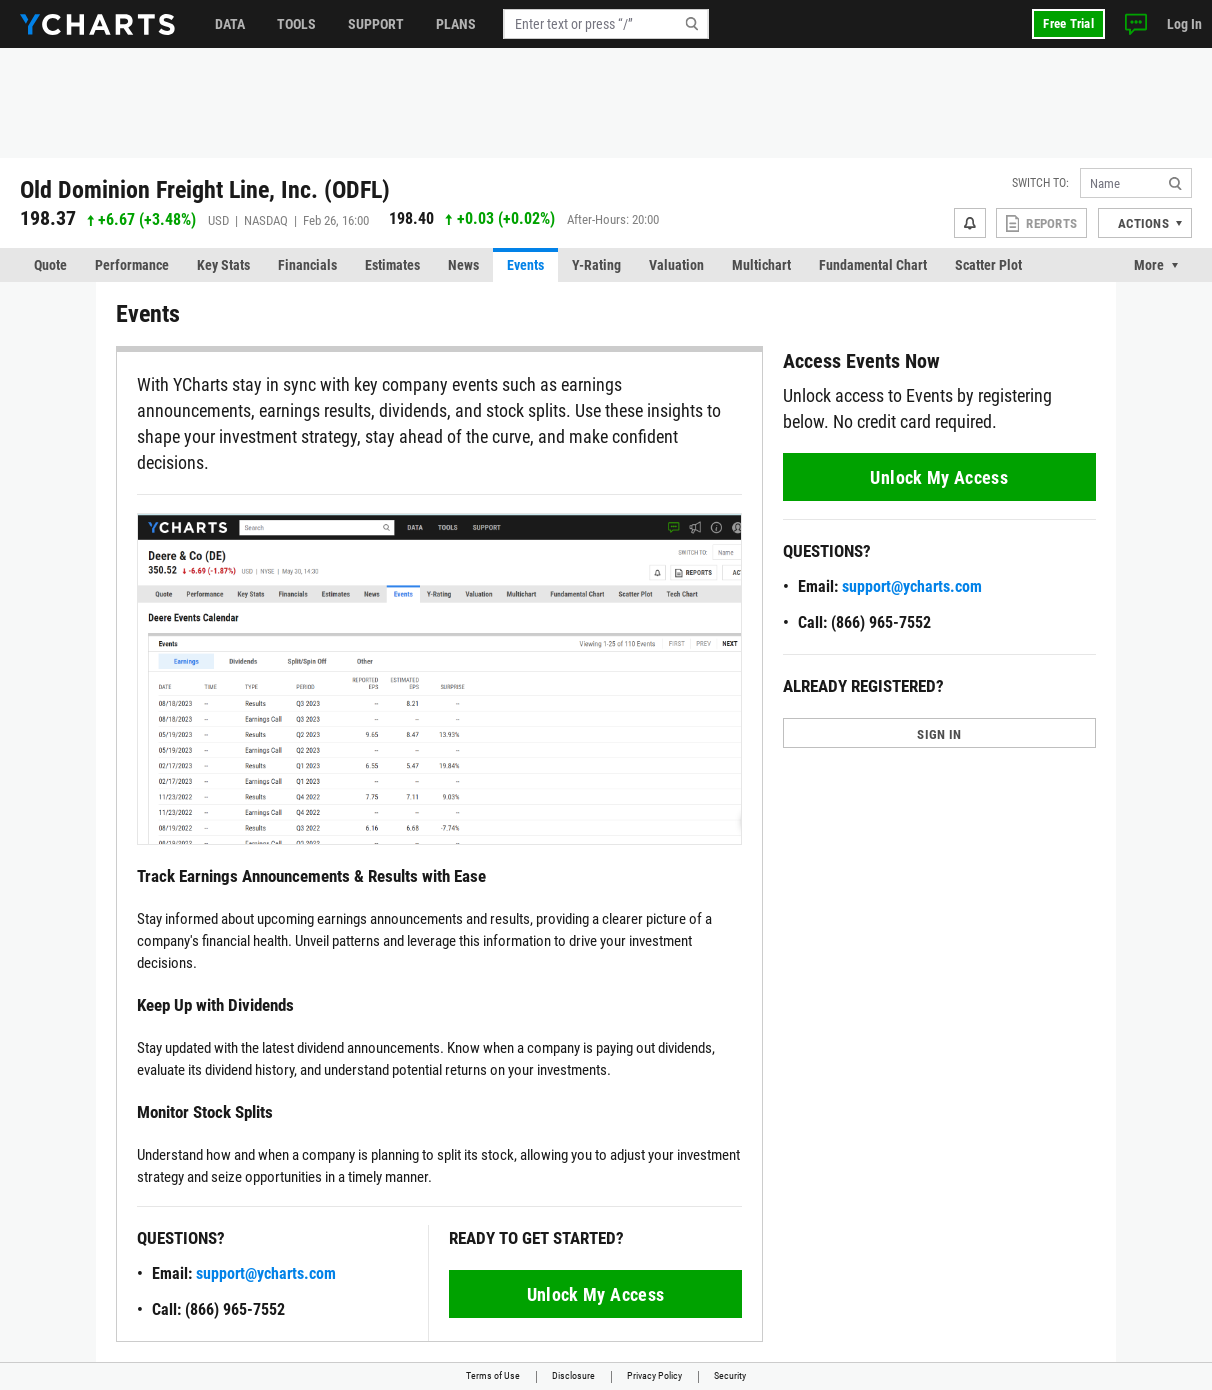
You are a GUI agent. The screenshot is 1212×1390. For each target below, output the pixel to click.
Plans (456, 24)
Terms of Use (493, 1375)
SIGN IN (939, 734)
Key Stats (223, 265)
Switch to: (1040, 183)
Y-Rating (596, 265)
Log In (1184, 24)
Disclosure (573, 1375)
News (463, 265)
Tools (296, 24)
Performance (132, 265)
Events (525, 265)
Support (376, 24)
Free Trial (1068, 23)
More (1149, 265)
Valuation (676, 265)
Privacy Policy (654, 1375)
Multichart (761, 265)
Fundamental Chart (873, 265)
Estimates (392, 265)
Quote (50, 265)
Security (730, 1375)
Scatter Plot (988, 265)
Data (230, 24)
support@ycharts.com (266, 1273)
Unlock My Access (596, 1294)
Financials (307, 265)
